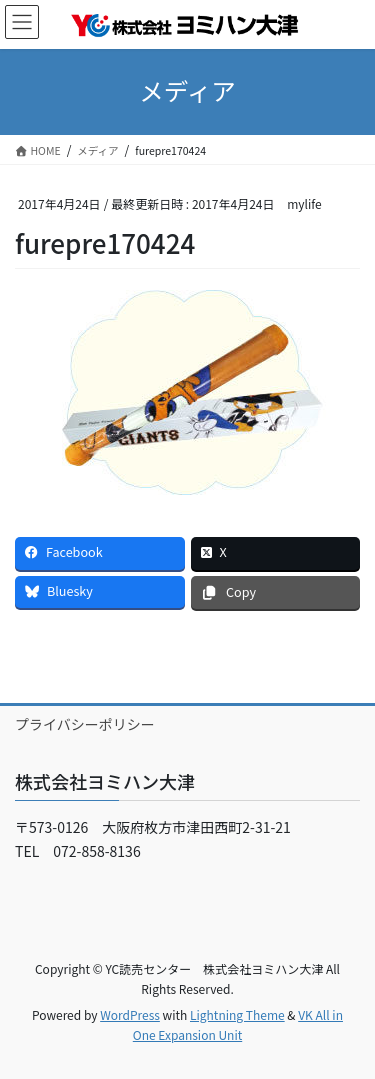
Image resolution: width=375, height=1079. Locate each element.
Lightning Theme (237, 1014)
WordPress (130, 1014)
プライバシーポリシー (85, 724)
